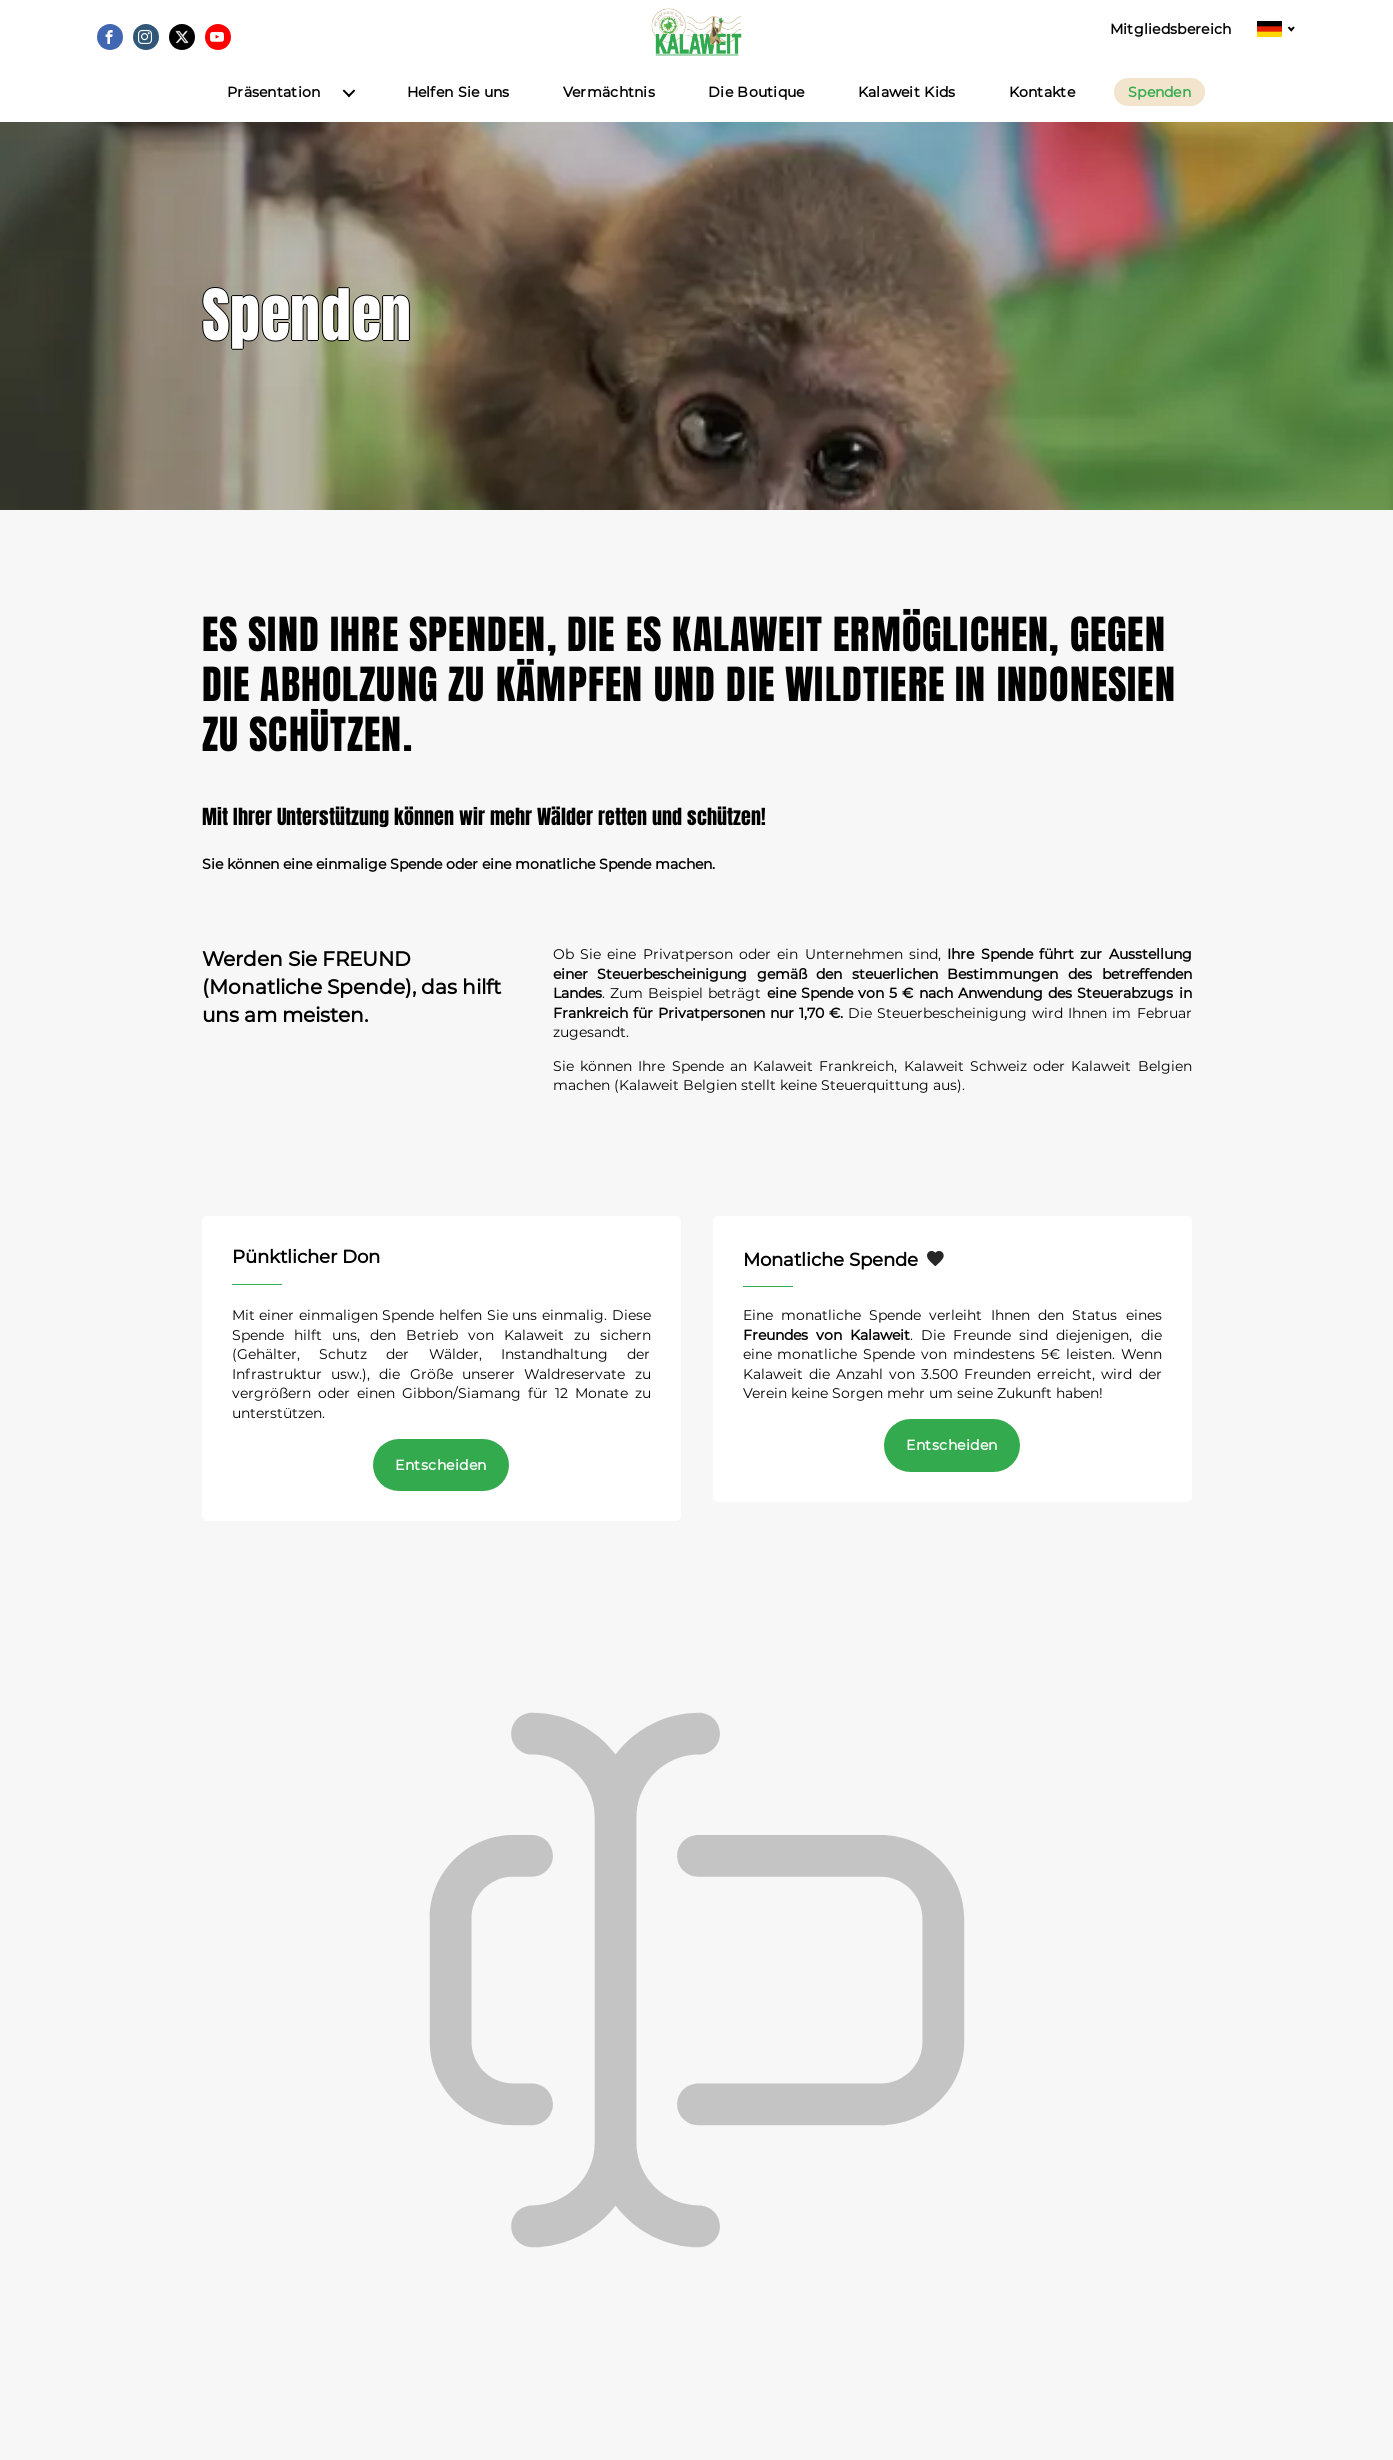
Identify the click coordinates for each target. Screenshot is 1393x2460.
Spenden (1159, 118)
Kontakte (1042, 118)
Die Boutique (756, 118)
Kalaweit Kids (907, 118)
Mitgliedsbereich (1171, 29)
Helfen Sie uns (458, 118)
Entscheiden (440, 1491)
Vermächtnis (609, 118)
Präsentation (274, 118)
